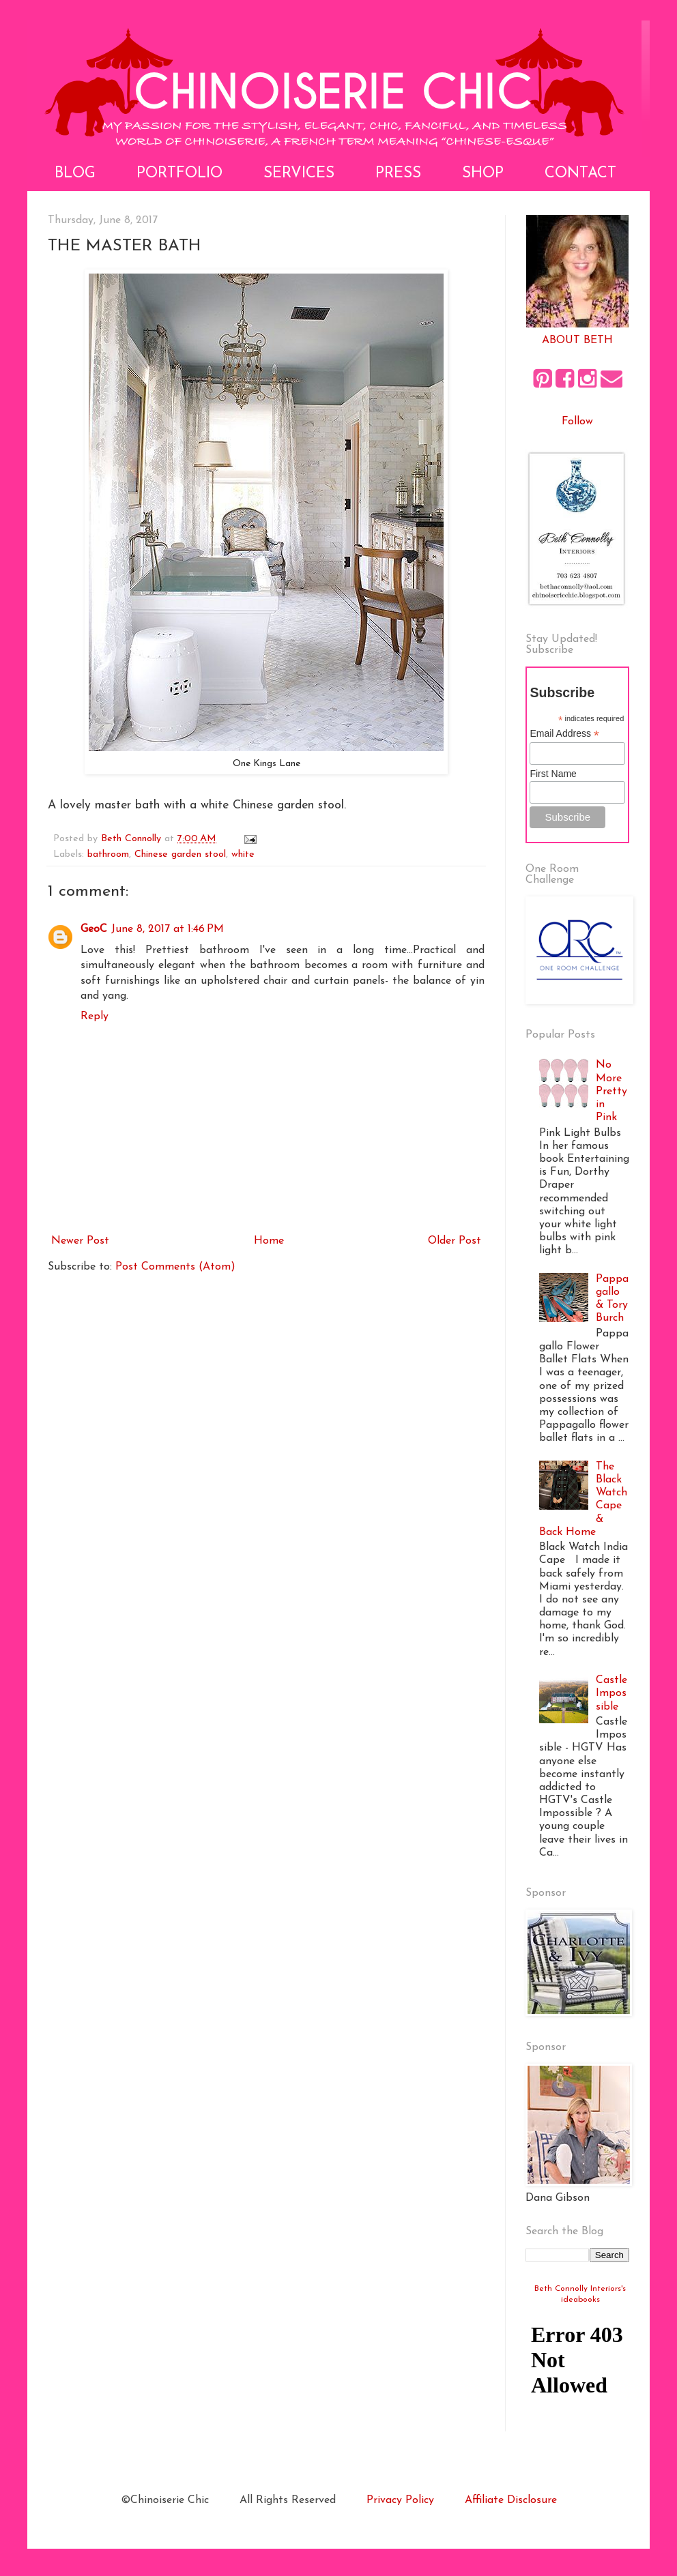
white (243, 854)
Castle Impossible (611, 1693)
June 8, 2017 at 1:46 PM (167, 929)
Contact (580, 173)
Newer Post (80, 1240)
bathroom (108, 854)
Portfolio (179, 173)
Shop (483, 173)
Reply (95, 1016)
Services (298, 173)
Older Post (454, 1240)
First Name (553, 773)
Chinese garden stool (180, 854)
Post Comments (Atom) (175, 1266)
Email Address (564, 733)
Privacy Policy (400, 2500)
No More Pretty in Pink (611, 1091)
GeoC (94, 929)
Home (269, 1240)
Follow (577, 421)
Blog (75, 173)
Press (398, 173)
